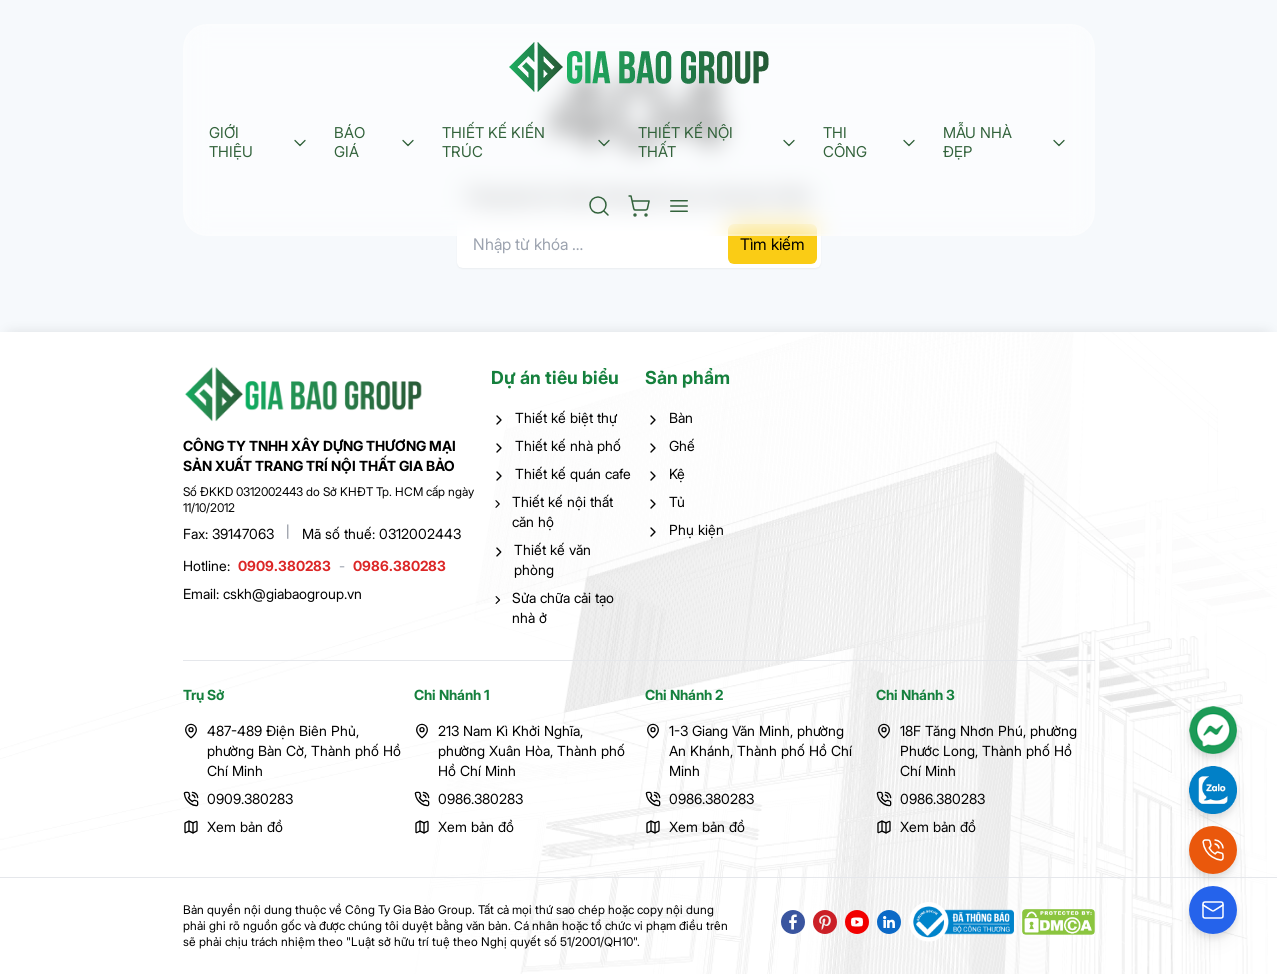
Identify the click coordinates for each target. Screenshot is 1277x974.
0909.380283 (284, 565)
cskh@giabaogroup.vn (292, 593)
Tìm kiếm (772, 244)
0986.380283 (399, 565)
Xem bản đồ (245, 826)
